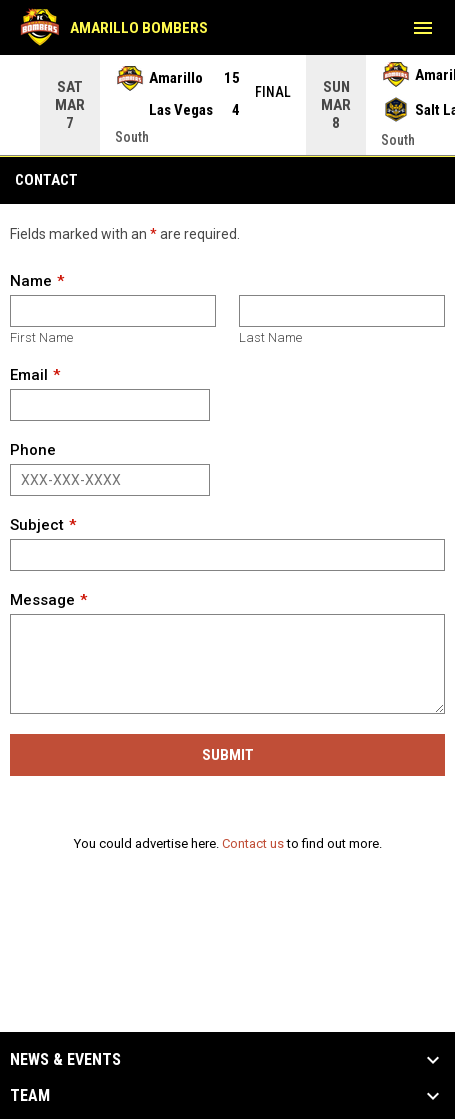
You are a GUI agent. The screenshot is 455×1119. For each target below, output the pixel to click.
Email (29, 374)
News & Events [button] (65, 1059)
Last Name (270, 336)
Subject (37, 524)
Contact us (253, 842)
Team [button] (30, 1095)
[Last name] (342, 310)
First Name (41, 336)
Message (42, 599)
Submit (228, 754)
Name (31, 280)
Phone (33, 449)
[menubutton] (423, 28)
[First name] (113, 310)
